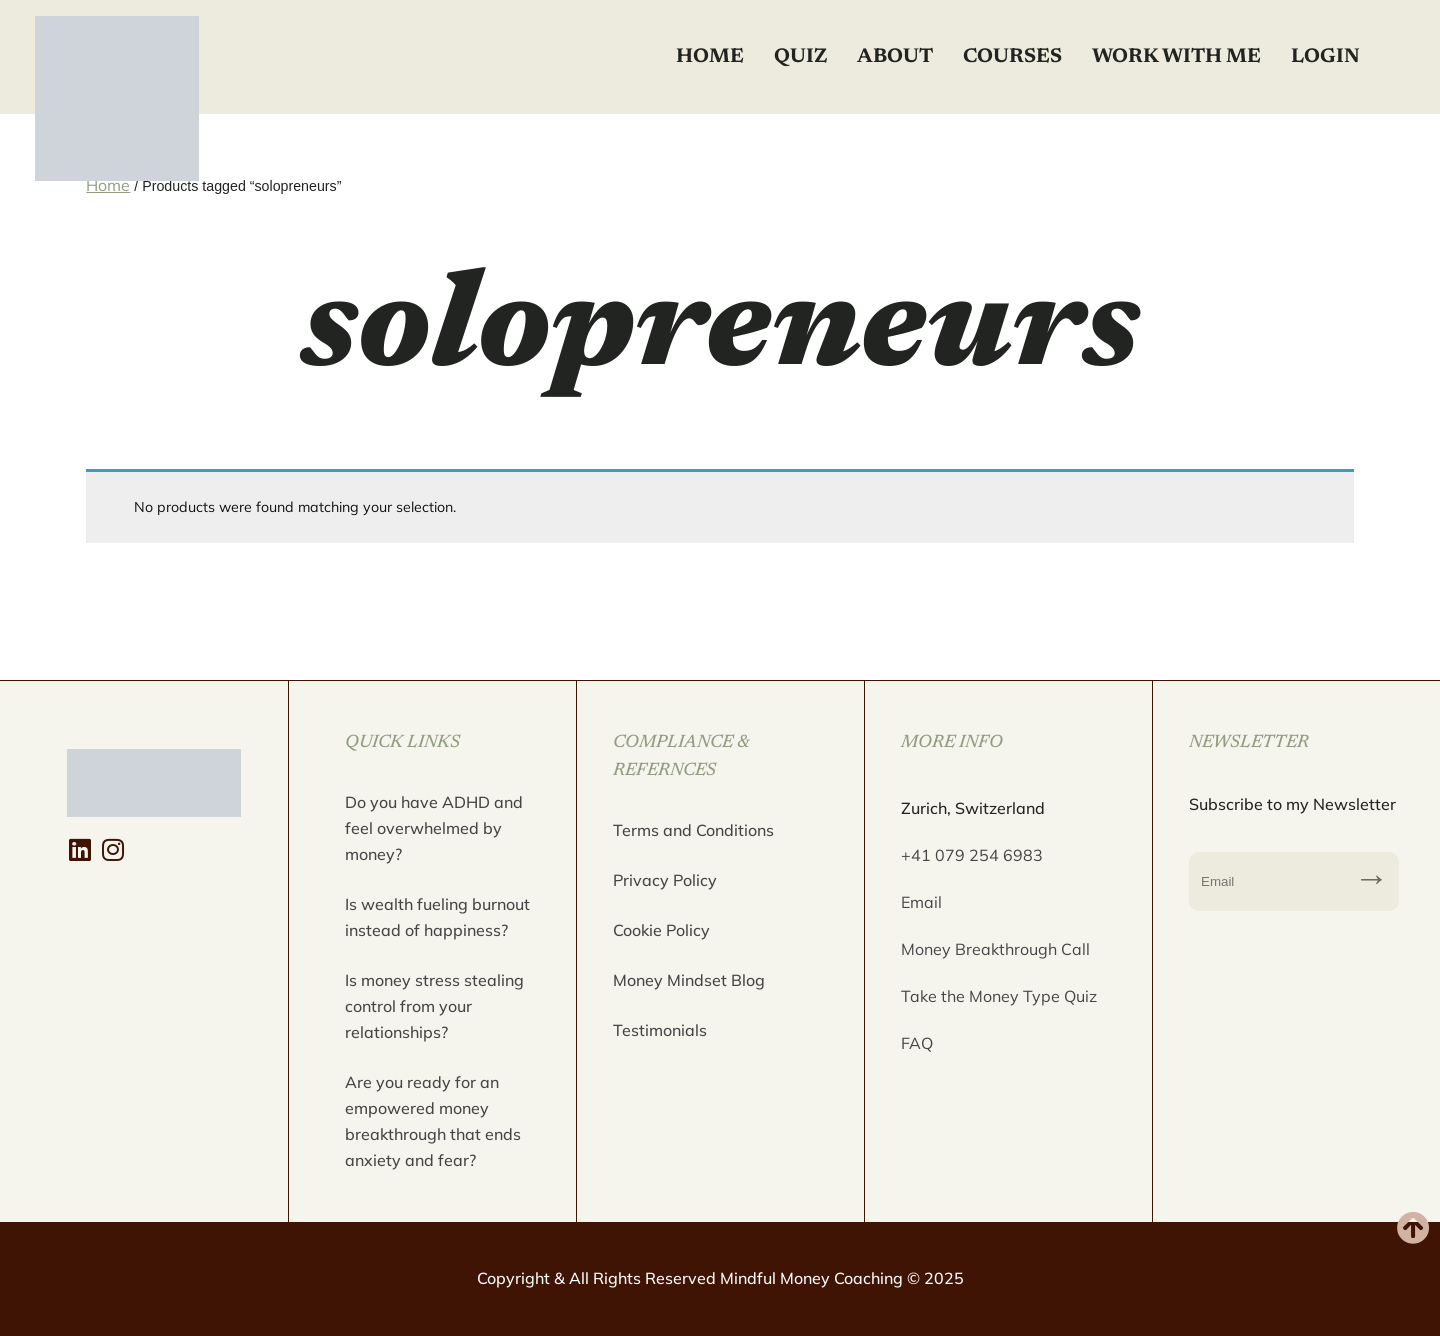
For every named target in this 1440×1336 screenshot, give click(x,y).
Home (710, 57)
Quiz (800, 57)
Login (1325, 57)
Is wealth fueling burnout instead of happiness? (437, 917)
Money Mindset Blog (689, 980)
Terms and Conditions (693, 830)
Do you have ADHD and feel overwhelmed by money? (434, 828)
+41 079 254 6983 (972, 855)
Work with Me (1176, 57)
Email (921, 902)
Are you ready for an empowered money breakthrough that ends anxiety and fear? (433, 1121)
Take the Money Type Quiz (999, 996)
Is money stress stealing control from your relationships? (434, 1006)
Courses (1012, 57)
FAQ (917, 1043)
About (895, 57)
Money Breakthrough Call (995, 949)
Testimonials (660, 1030)
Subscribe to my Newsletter (1371, 881)
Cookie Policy (661, 930)
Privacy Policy (665, 880)
